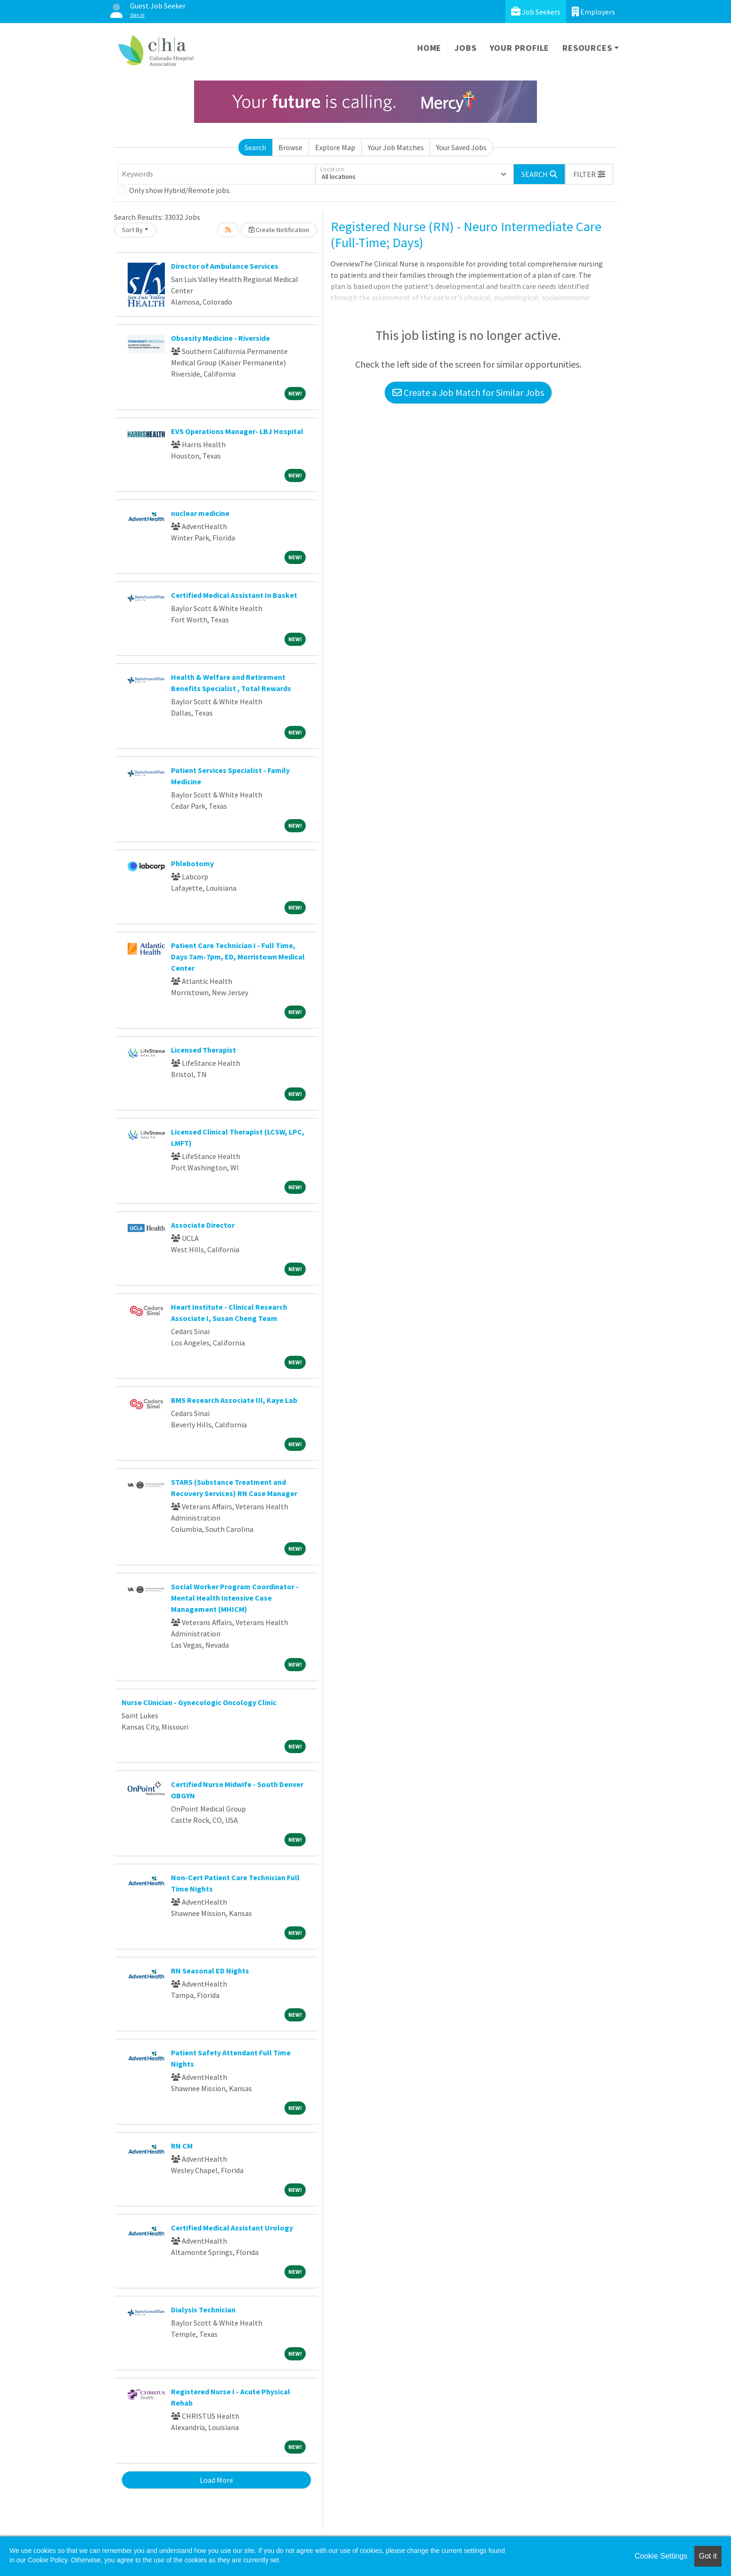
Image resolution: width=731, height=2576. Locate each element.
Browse (290, 147)
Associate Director (203, 1225)
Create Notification (279, 229)
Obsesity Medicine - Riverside (220, 338)
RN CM (182, 2145)
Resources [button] (587, 47)
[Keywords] (217, 174)
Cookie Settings (660, 2556)
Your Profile (520, 47)
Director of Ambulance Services (224, 266)
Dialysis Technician (203, 2309)
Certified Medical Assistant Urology (232, 2227)
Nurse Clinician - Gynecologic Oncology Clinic (199, 1702)
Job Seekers (535, 11)
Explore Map (335, 147)
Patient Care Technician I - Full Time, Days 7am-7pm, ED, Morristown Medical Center (238, 957)
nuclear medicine (200, 513)
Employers (593, 11)
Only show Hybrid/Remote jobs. (180, 190)
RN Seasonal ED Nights (210, 1970)
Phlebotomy (192, 863)
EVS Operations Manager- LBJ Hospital (237, 431)
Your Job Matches (396, 147)
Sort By (132, 229)
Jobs (465, 47)
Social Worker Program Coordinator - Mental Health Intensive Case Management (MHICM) (235, 1598)
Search (255, 147)
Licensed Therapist (203, 1050)
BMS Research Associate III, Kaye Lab (234, 1400)
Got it (708, 2556)
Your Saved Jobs (461, 147)
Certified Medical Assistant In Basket (234, 595)
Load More (216, 2480)
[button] (589, 174)
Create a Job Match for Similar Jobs (468, 392)
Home (429, 47)
